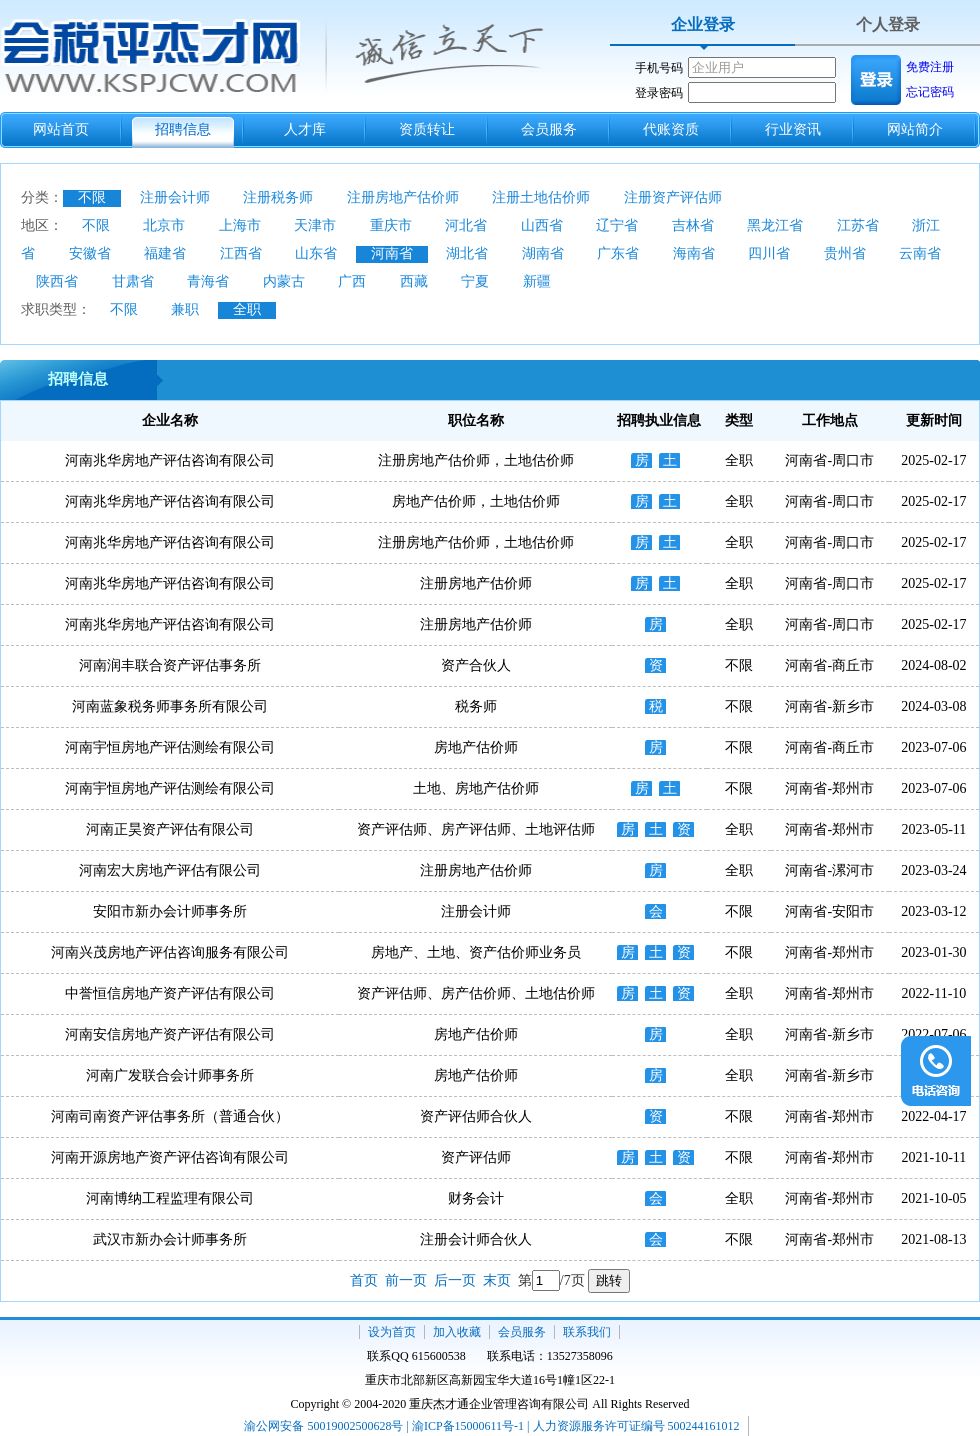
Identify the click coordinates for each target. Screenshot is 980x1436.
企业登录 (703, 24)
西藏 (414, 281)
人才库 (305, 129)
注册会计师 (175, 197)
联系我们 (587, 1332)
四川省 (769, 253)
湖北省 (467, 253)
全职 (247, 309)
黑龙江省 (775, 225)
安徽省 (90, 253)
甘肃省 (133, 281)
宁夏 (475, 281)
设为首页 (392, 1332)
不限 (92, 197)
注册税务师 (278, 197)
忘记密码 (930, 92)
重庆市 (391, 225)
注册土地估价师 (541, 197)
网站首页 (61, 129)
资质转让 (427, 129)
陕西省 (57, 281)
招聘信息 (183, 129)
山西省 (542, 225)
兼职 (185, 309)
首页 (364, 1280)
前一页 (406, 1280)
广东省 (618, 253)
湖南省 (543, 253)
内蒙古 (284, 281)
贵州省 (845, 253)
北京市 (164, 225)
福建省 (165, 253)
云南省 (920, 253)
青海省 (208, 281)
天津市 (315, 225)
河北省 (466, 225)
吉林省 (693, 225)
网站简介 (915, 129)
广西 (352, 281)
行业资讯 (793, 129)
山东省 (316, 253)
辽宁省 (617, 225)
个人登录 (888, 24)
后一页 (455, 1280)
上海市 (240, 225)
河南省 (392, 253)
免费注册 (930, 67)
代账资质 (671, 129)
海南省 (694, 253)
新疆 (537, 281)
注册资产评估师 (673, 197)
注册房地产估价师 (403, 197)
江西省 (241, 253)
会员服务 (549, 129)
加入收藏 (457, 1332)
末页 (497, 1280)
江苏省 (858, 225)
